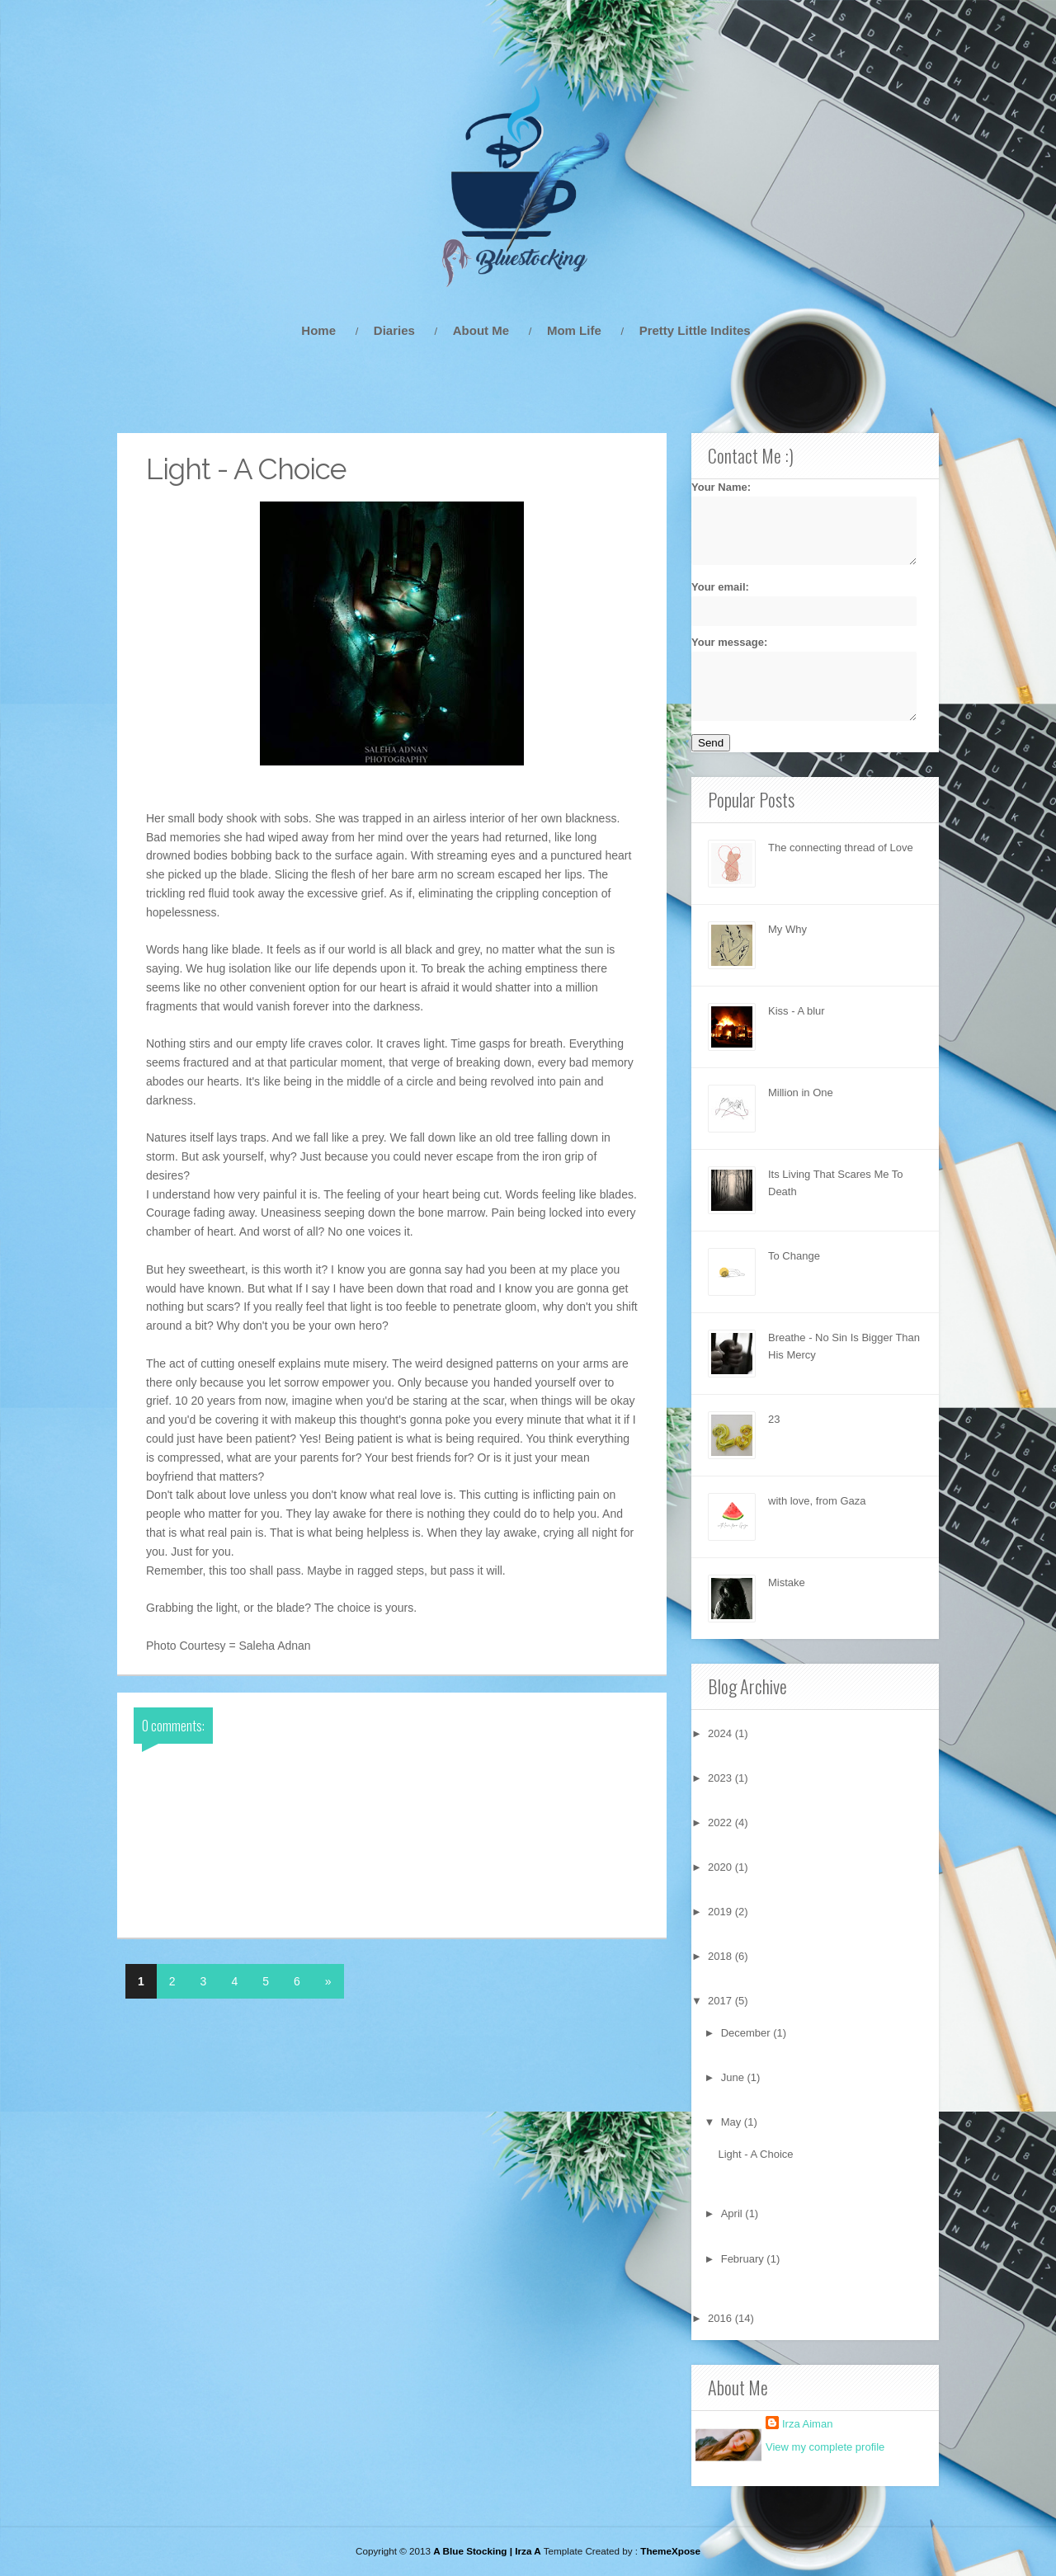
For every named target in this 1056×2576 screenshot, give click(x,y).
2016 (721, 2318)
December (747, 2033)
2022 (721, 1822)
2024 (721, 1733)
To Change (794, 1256)
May (732, 2122)
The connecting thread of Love (840, 847)
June (734, 2077)
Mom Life (574, 330)
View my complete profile (825, 2447)
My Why (787, 929)
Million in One (800, 1092)
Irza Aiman (807, 2424)
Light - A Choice (755, 2154)
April (733, 2213)
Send (711, 743)
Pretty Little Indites (695, 330)
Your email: (794, 603)
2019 (721, 1911)
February (744, 2259)
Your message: (794, 678)
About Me (481, 330)
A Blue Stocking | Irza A (486, 2550)
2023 (721, 1778)
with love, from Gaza (817, 1501)
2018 (721, 1956)
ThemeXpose (670, 2550)
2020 (721, 1867)
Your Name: (794, 523)
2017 (721, 2000)
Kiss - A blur (796, 1011)
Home (318, 330)
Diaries (394, 330)
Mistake (786, 1582)
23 (774, 1419)
